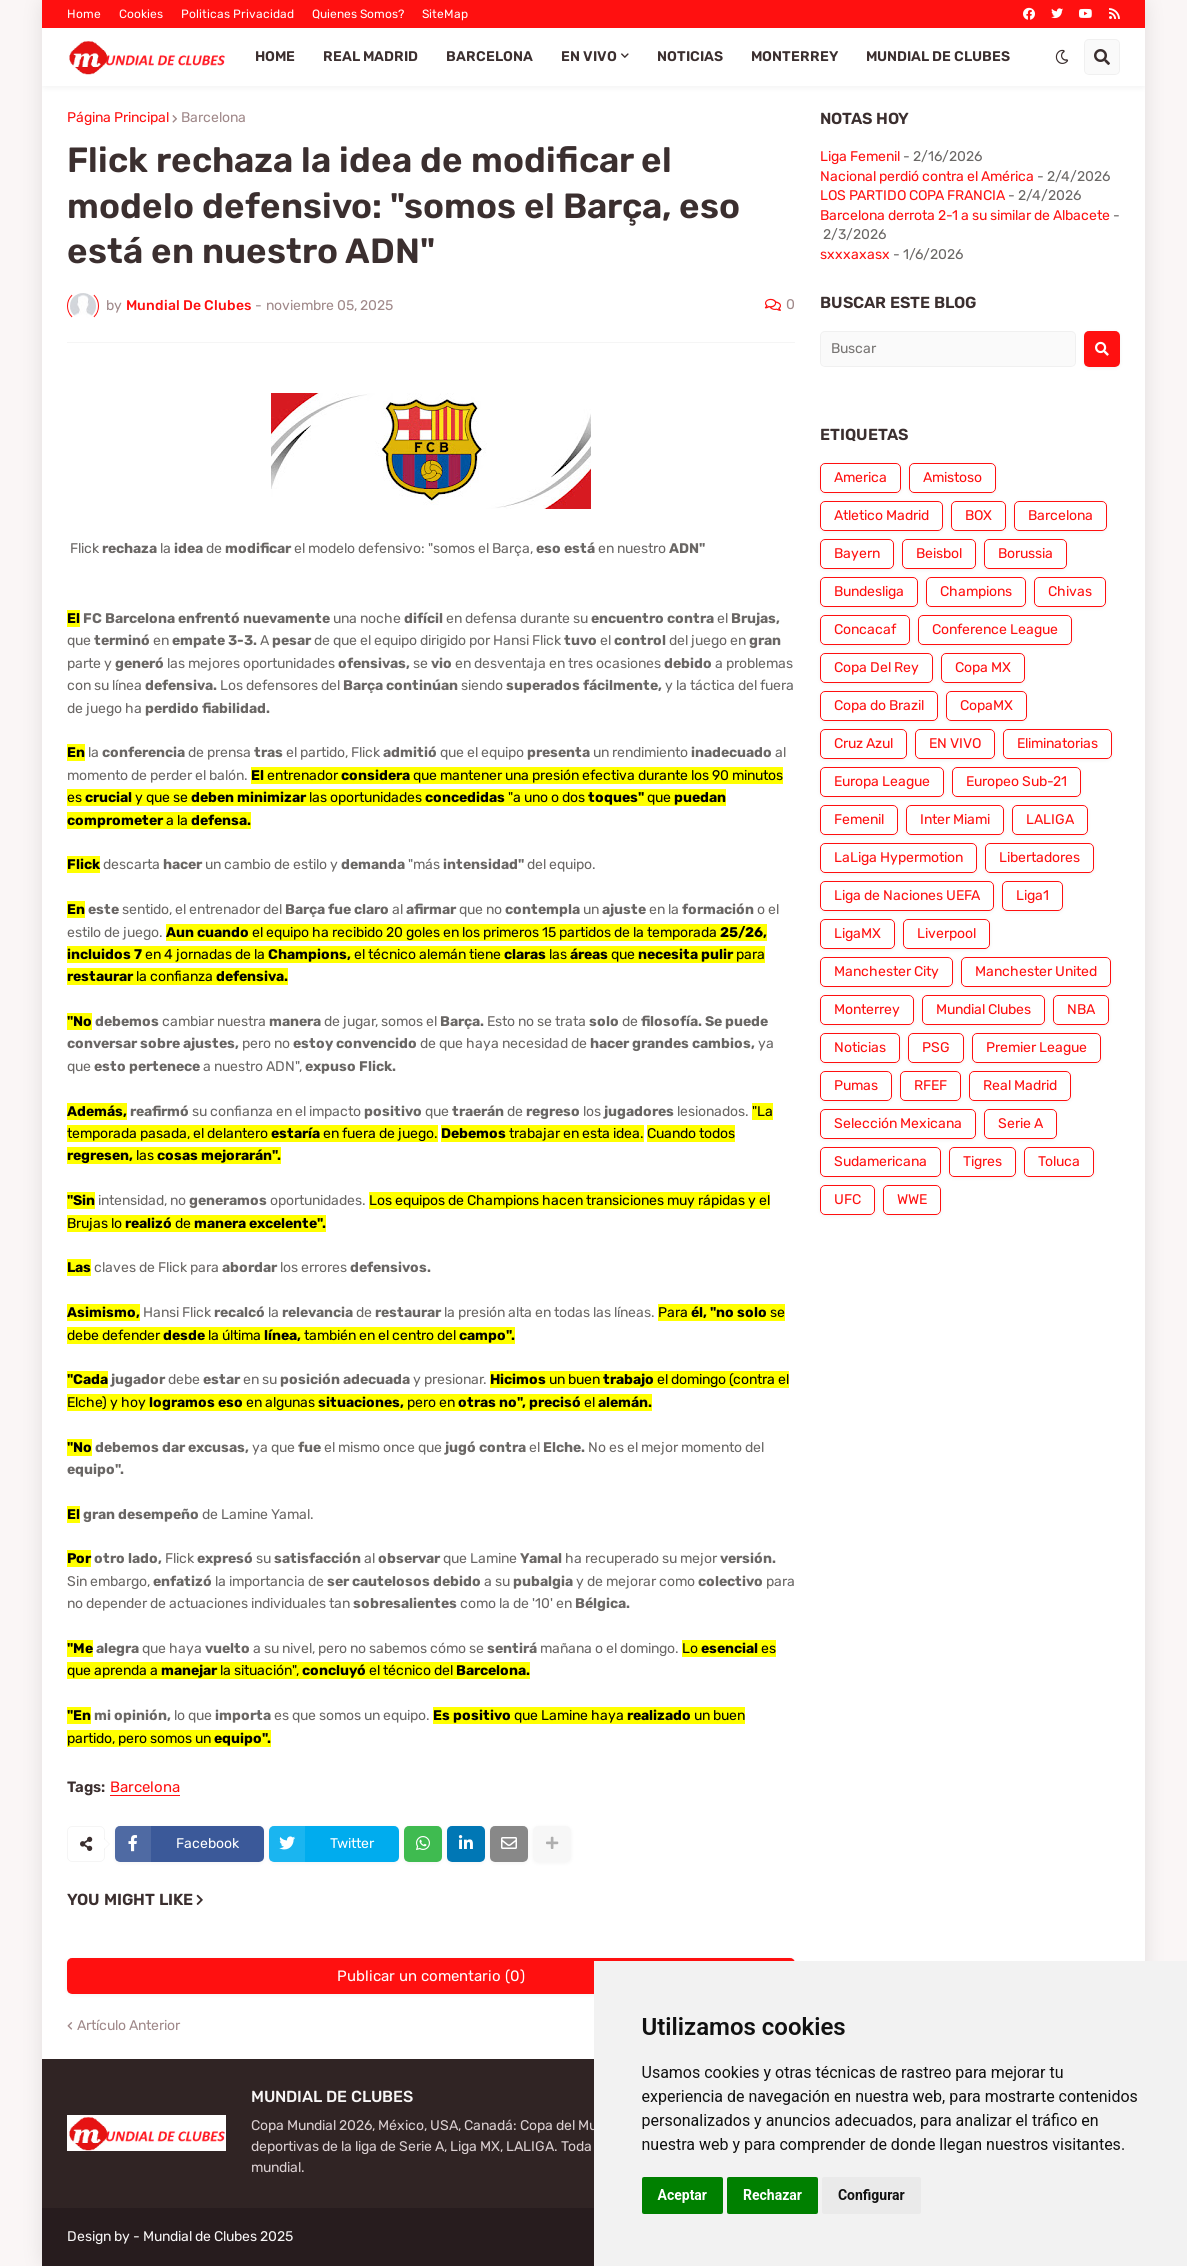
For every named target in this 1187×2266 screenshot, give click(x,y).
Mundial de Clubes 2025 (218, 2236)
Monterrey (867, 1009)
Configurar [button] (871, 2195)
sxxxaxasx (855, 254)
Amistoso (952, 477)
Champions (976, 591)
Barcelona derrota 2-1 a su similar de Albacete (965, 215)
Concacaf (865, 629)
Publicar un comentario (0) (431, 1976)
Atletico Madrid (881, 515)
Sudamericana (880, 1161)
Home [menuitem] (275, 56)
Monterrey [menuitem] (794, 56)
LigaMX (857, 933)
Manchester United (1036, 971)
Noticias (860, 1047)
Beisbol (939, 553)
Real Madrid (1020, 1085)
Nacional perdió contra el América (927, 176)
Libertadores (1039, 857)
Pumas (856, 1085)
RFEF (930, 1085)
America (860, 477)
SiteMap (445, 14)
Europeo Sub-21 (1016, 781)
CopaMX (986, 705)
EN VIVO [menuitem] (589, 56)
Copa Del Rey (876, 667)
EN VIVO (955, 743)
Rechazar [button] (772, 2195)
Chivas (1070, 591)
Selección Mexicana (898, 1123)
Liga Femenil (860, 156)
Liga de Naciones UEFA (907, 895)
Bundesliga (869, 591)
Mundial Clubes (983, 1009)
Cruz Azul (863, 743)
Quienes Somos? (358, 14)
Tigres (982, 1161)
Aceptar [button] (683, 2195)
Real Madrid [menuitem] (370, 56)
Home (84, 14)
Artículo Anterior (128, 2026)
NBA (1081, 1009)
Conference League (995, 629)
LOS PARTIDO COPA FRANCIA (912, 195)
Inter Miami (955, 819)
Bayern (857, 553)
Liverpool (946, 933)
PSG (936, 1047)
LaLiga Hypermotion (898, 857)
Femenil (859, 819)
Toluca (1059, 1161)
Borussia (1025, 553)
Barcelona (213, 118)
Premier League (1036, 1047)
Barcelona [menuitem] (489, 56)
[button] (1062, 57)
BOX (978, 515)
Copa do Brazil (879, 705)
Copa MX (983, 667)
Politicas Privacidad (237, 14)
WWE (912, 1199)
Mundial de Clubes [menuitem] (938, 56)
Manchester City (886, 971)
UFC (847, 1199)
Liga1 (1032, 895)
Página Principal (118, 118)
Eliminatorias (1057, 743)
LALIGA (1050, 819)
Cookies (141, 14)
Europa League (882, 781)
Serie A (1020, 1123)
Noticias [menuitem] (690, 56)
